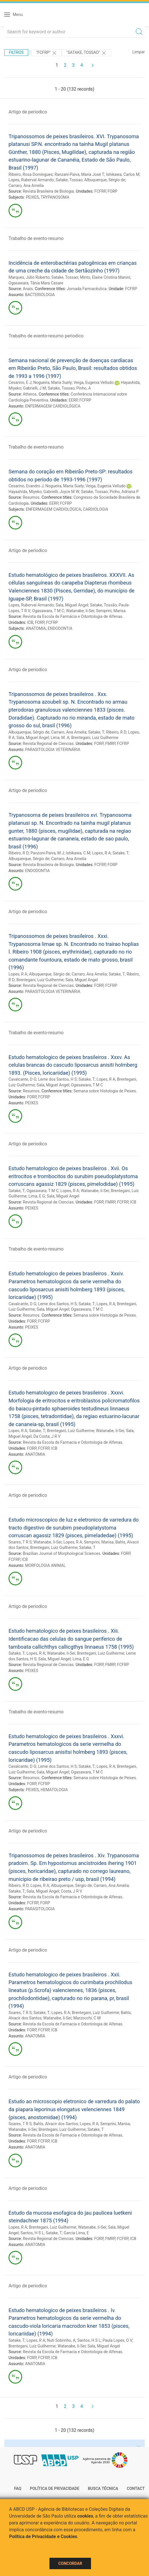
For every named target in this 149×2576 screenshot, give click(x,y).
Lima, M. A (60, 737)
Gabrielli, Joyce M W (61, 491)
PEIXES (32, 197)
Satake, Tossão (103, 605)
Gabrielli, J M (34, 388)
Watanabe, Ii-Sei (80, 610)
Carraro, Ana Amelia (26, 185)
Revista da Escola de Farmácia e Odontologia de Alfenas (72, 616)
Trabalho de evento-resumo (36, 238)
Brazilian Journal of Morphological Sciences (61, 1553)
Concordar (70, 2563)
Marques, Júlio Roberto (29, 277)
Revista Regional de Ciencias (48, 743)
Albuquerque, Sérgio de (104, 180)
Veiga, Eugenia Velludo (94, 382)
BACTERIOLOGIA (40, 294)
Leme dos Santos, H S (57, 1079)
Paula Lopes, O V (118, 2340)
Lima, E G (36, 1196)
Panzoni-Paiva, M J (47, 853)
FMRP (110, 743)
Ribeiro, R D (116, 732)
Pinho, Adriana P (123, 491)
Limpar (139, 52)
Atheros (30, 394)
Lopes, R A (101, 853)
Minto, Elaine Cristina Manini (105, 277)
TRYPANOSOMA (54, 197)
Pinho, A (83, 388)
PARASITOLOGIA (40, 1909)
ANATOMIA (36, 628)
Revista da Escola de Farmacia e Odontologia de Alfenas (72, 1442)
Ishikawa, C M (78, 853)
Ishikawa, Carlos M (122, 174)
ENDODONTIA (59, 628)
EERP (73, 400)
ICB (30, 622)
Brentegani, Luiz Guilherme (94, 737)
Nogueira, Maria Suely (52, 382)
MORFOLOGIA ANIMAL (45, 1565)
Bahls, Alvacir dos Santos (56, 2123)
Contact (136, 2488)
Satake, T (96, 732)
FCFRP (100, 191)
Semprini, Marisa (110, 610)
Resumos (31, 497)
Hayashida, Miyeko (25, 491)
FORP (112, 191)
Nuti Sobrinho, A (61, 2340)
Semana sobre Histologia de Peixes (104, 1091)
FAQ (17, 2488)
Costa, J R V (71, 1891)
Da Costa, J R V (47, 1436)
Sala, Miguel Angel (72, 605)
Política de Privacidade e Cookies (43, 2536)
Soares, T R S (20, 1542)
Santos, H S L (32, 2233)
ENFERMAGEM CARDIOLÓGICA (52, 406)
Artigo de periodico (28, 112)
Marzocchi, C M (87, 2018)
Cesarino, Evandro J (26, 486)
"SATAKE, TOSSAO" (86, 53)
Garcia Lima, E (76, 2233)
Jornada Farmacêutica (87, 288)
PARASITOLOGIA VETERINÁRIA (52, 749)
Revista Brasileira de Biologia (48, 191)
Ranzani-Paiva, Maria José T (79, 174)
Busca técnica (103, 2488)
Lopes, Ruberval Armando (31, 180)
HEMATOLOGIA (54, 1789)
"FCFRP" (46, 53)
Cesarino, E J (20, 382)
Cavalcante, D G (22, 1079)
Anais (28, 288)
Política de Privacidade (54, 2488)
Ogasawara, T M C (48, 610)
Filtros (16, 52)
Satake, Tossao (69, 180)
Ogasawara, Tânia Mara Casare (36, 283)
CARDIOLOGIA (95, 509)
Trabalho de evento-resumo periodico (46, 336)
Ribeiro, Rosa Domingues (31, 174)
